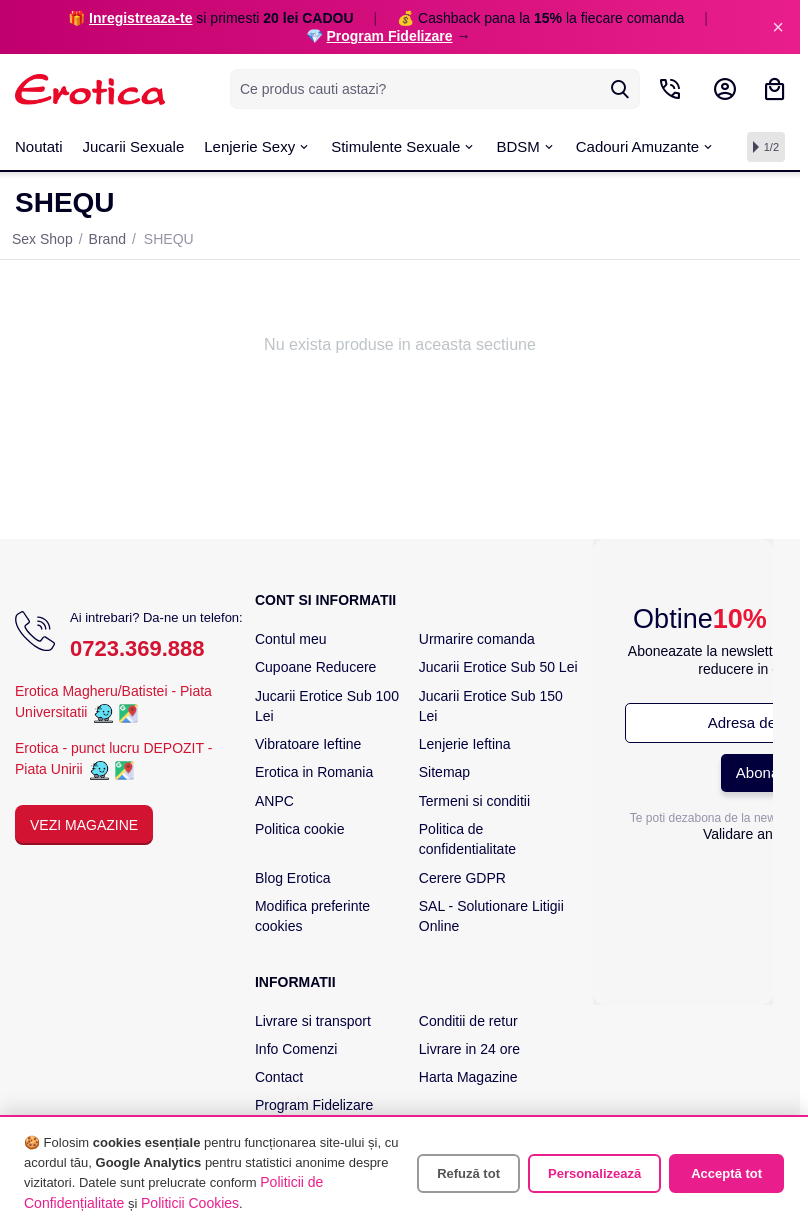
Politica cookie (300, 829)
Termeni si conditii (474, 801)
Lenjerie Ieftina (465, 744)
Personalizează (594, 1173)
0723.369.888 (137, 648)
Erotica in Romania (314, 772)
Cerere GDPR (462, 878)
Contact (279, 1077)
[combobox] (435, 89)
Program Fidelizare (389, 36)
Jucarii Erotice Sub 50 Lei (498, 667)
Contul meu (291, 639)
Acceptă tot (726, 1173)
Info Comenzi (296, 1049)
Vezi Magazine (84, 825)
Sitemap (444, 772)
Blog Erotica (292, 878)
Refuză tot (468, 1173)
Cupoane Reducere (315, 667)
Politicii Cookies (190, 1203)
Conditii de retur (468, 1021)
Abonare (764, 772)
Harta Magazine (468, 1077)
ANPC (274, 801)
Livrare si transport (313, 1021)
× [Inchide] (778, 27)
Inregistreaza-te (140, 18)
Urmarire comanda (477, 639)
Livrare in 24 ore (469, 1049)
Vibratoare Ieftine (308, 744)
